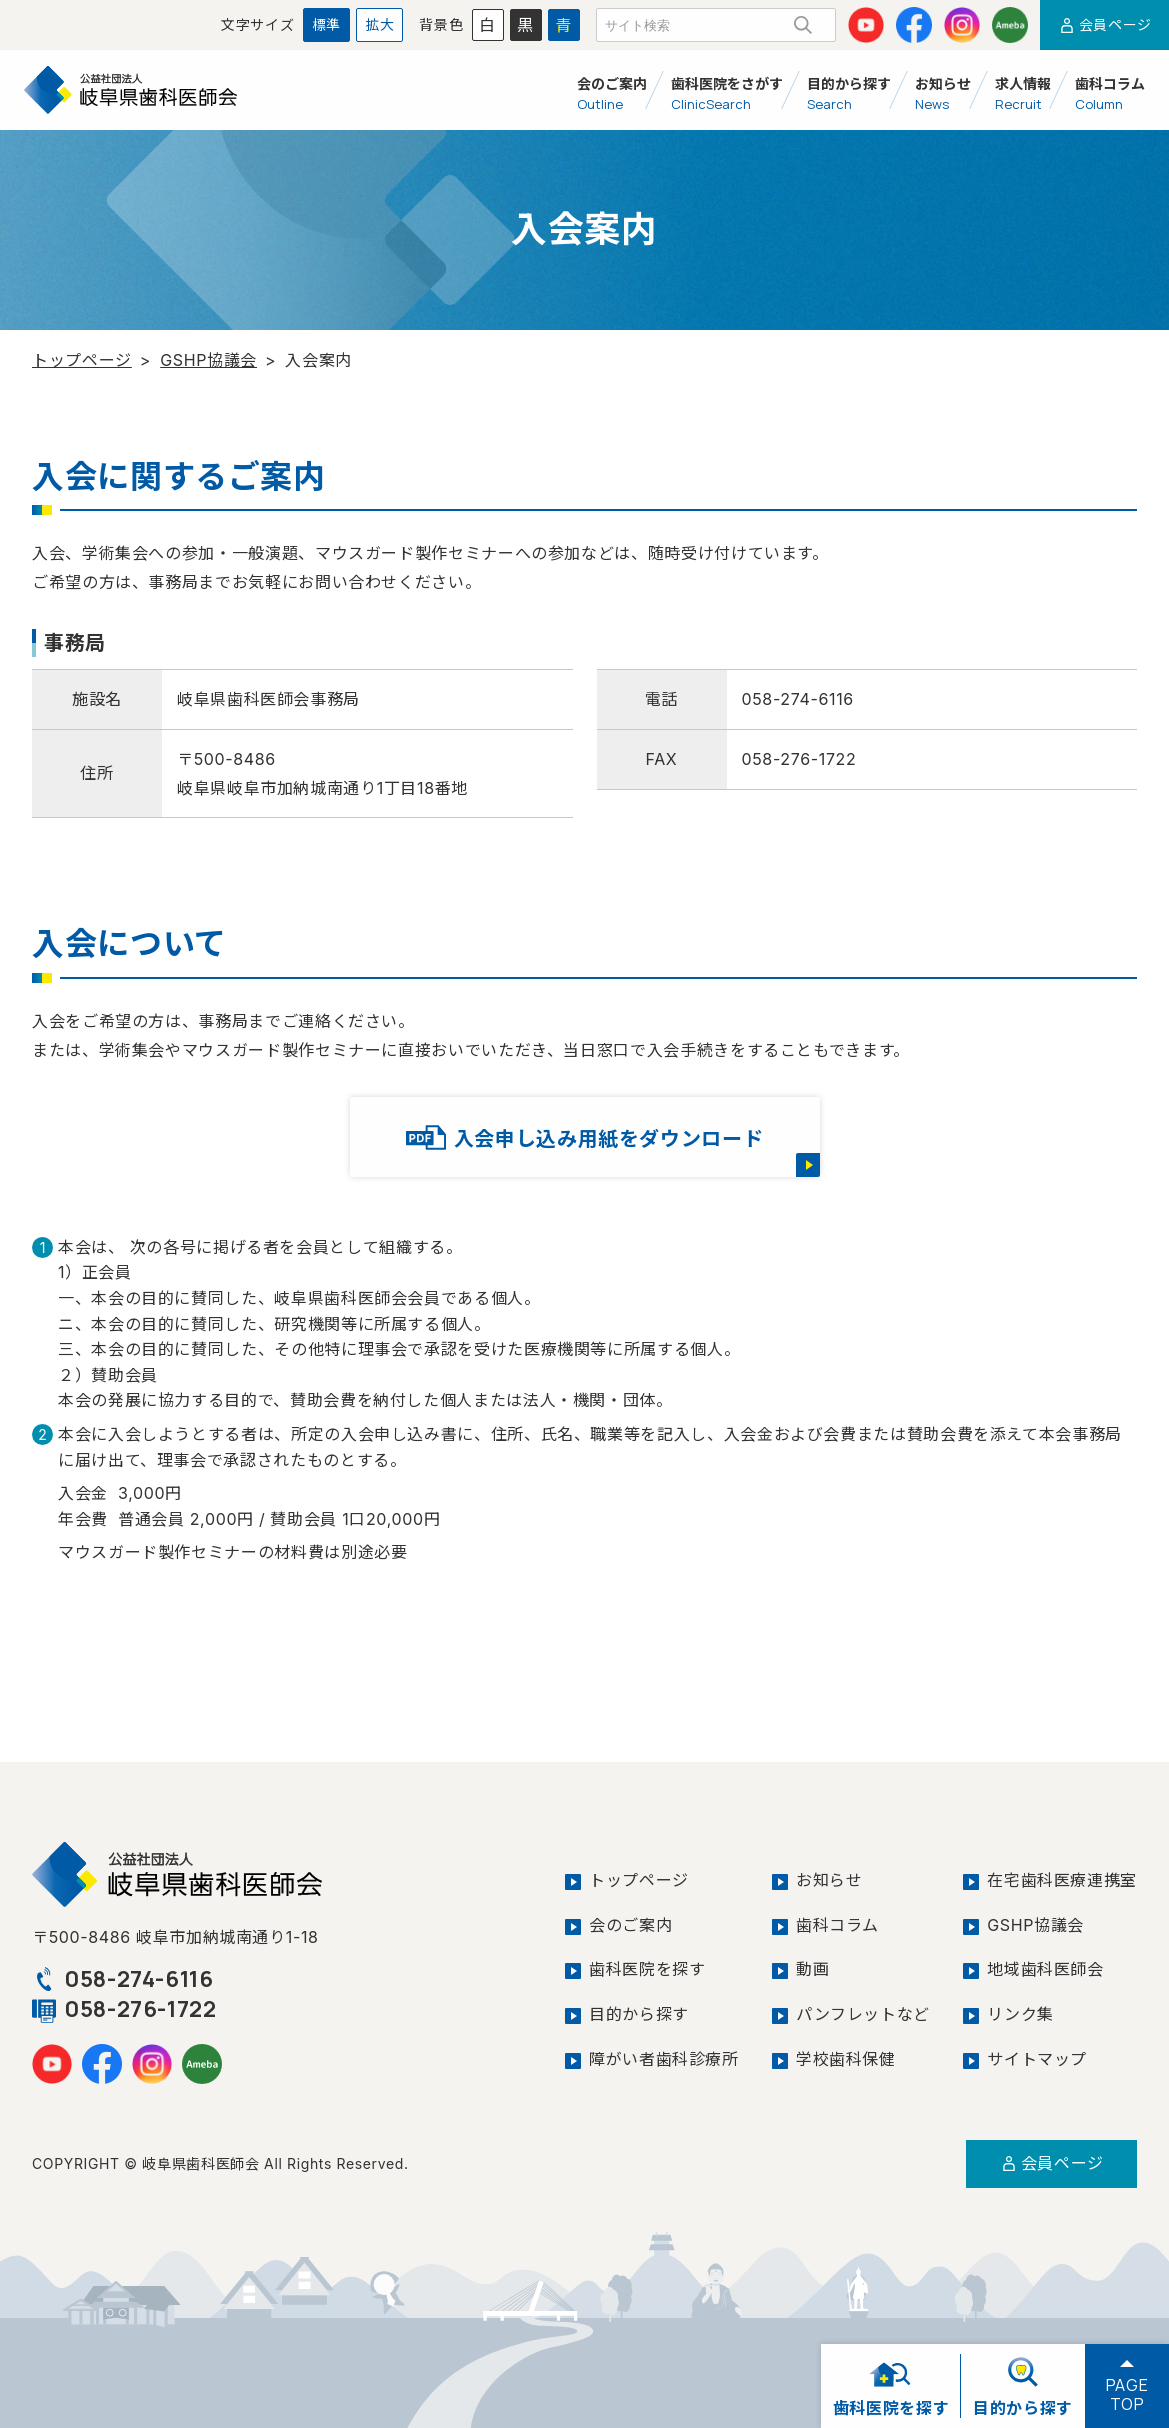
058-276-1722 (124, 2009)
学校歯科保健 (846, 2059)
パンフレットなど (863, 2014)
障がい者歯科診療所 (664, 2059)
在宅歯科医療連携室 (1062, 1880)
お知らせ (829, 1880)
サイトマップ (1037, 2059)
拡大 (379, 24)
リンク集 (1020, 2014)
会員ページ (1105, 24)
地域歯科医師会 (1045, 1969)
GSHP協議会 (208, 360)
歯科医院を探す (647, 1969)
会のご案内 (630, 1925)
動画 (812, 1969)
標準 (326, 24)
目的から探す (639, 2014)
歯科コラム (837, 1925)
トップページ (82, 360)
